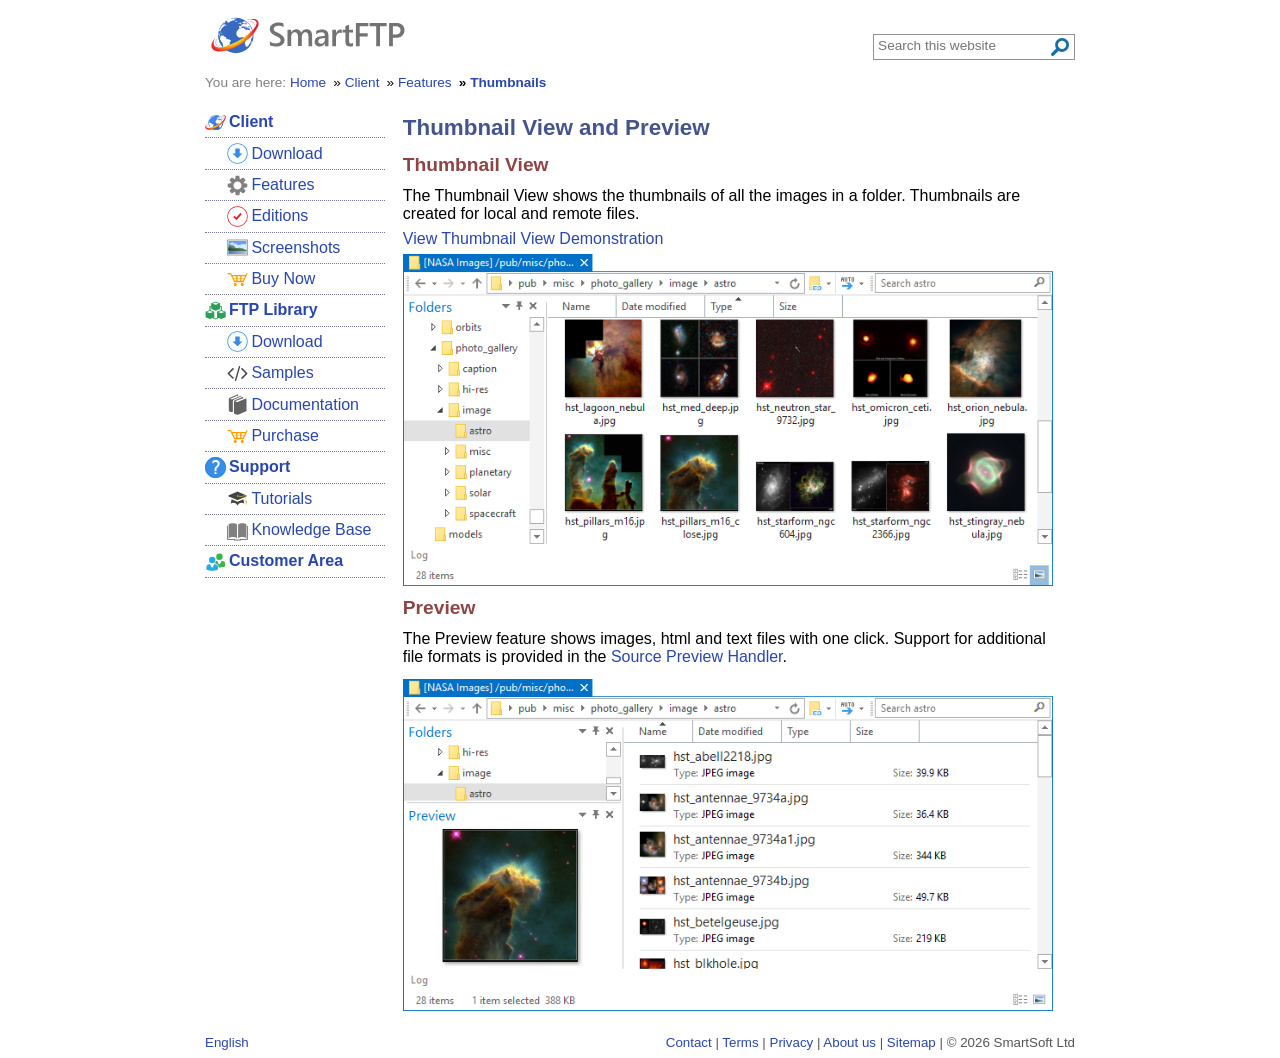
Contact (689, 1042)
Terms (740, 1042)
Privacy (792, 1042)
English (227, 1042)
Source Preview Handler (697, 656)
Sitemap (911, 1042)
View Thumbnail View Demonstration (533, 238)
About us (849, 1042)
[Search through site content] (963, 45)
